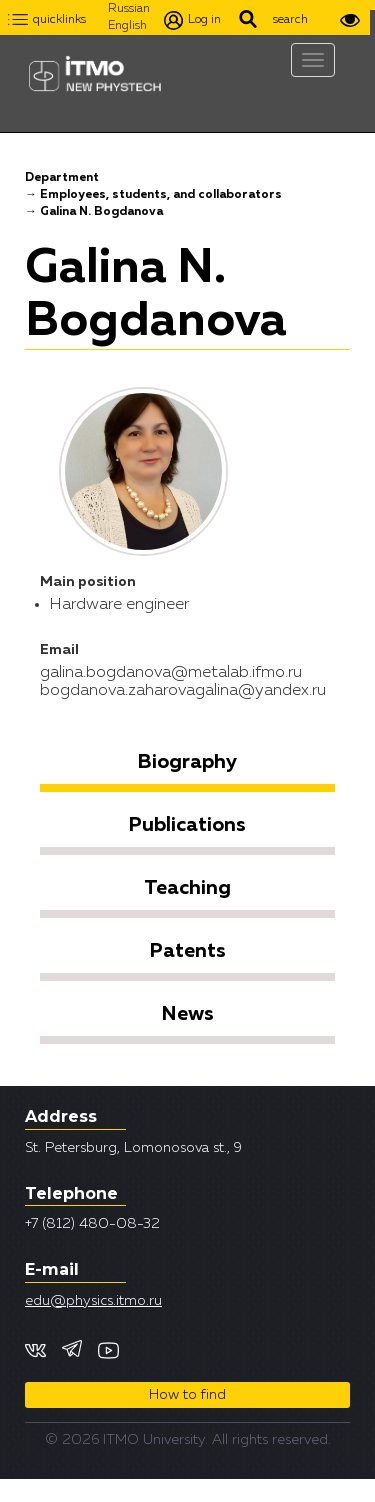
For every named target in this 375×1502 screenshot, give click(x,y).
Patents (188, 951)
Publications (187, 825)
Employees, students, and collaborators (161, 195)
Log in (192, 20)
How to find (187, 1395)
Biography (187, 762)
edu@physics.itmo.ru (93, 1301)
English (127, 26)
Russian (129, 9)
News (188, 1014)
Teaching (187, 888)
